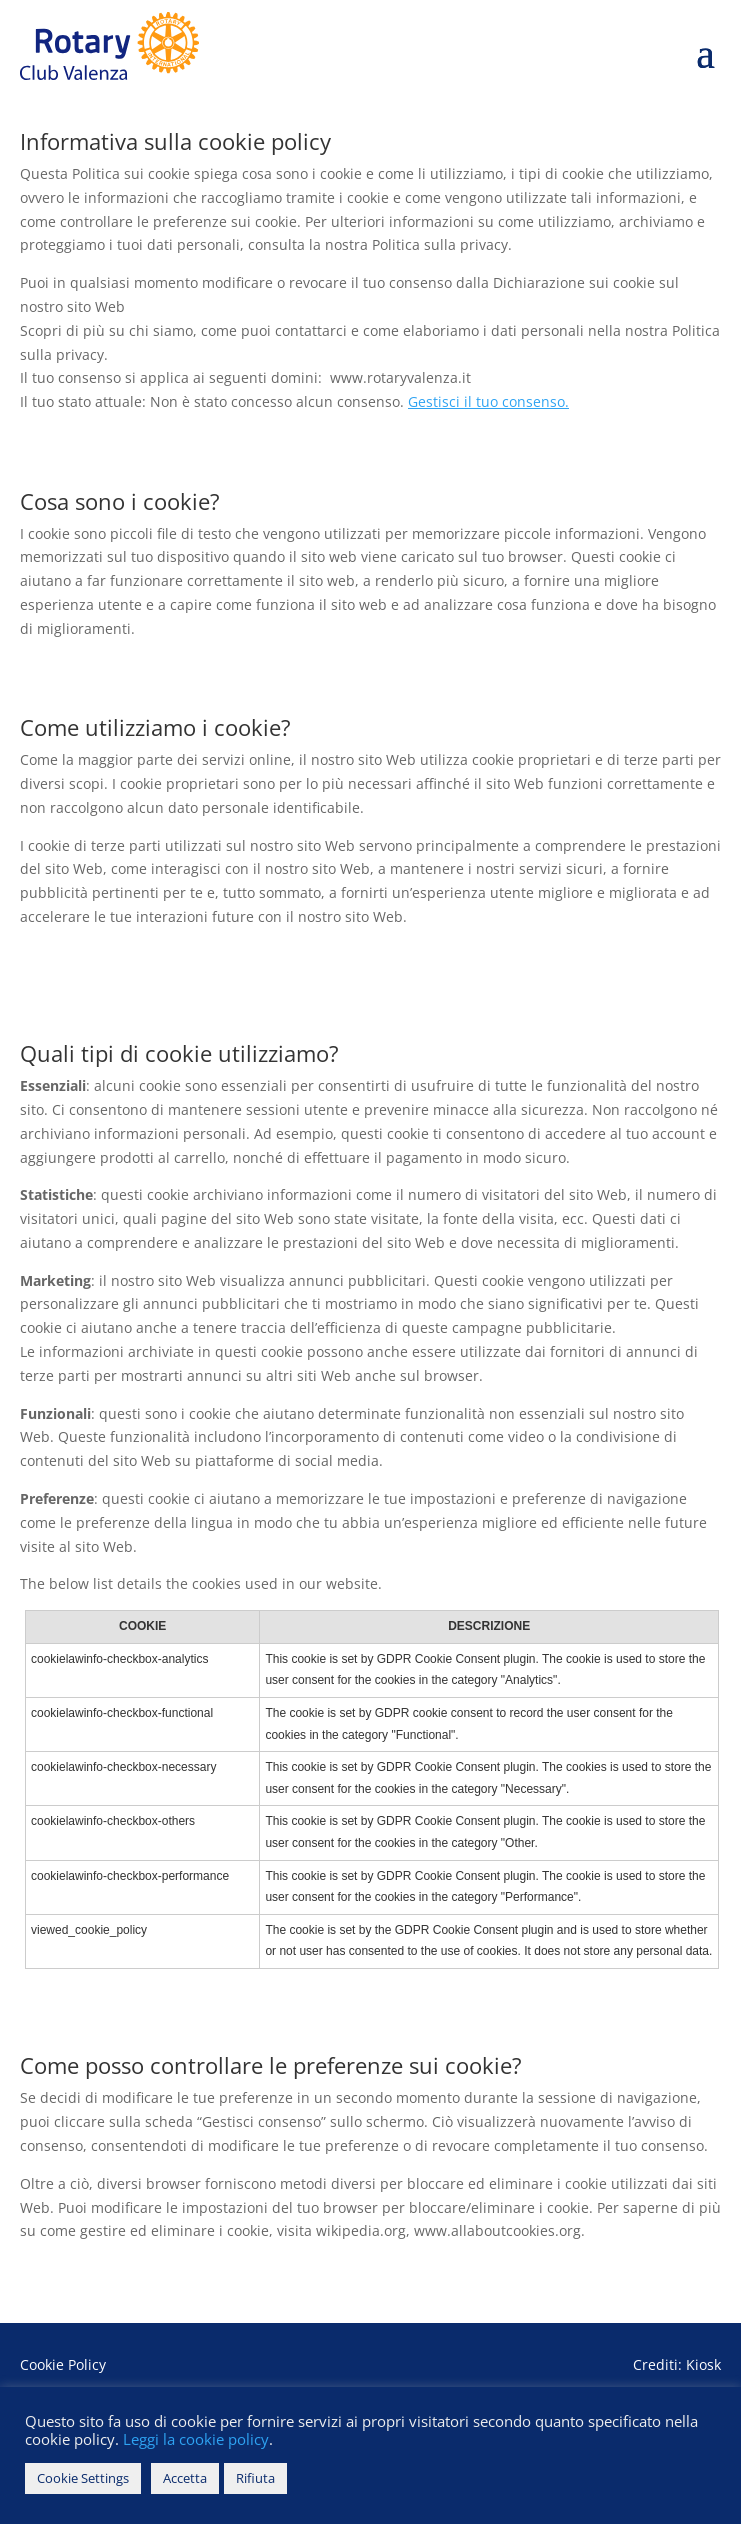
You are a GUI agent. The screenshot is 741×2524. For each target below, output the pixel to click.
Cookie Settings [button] (83, 2478)
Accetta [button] (185, 2478)
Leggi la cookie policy (194, 2439)
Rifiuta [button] (255, 2478)
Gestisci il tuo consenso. (488, 401)
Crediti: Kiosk (677, 2364)
